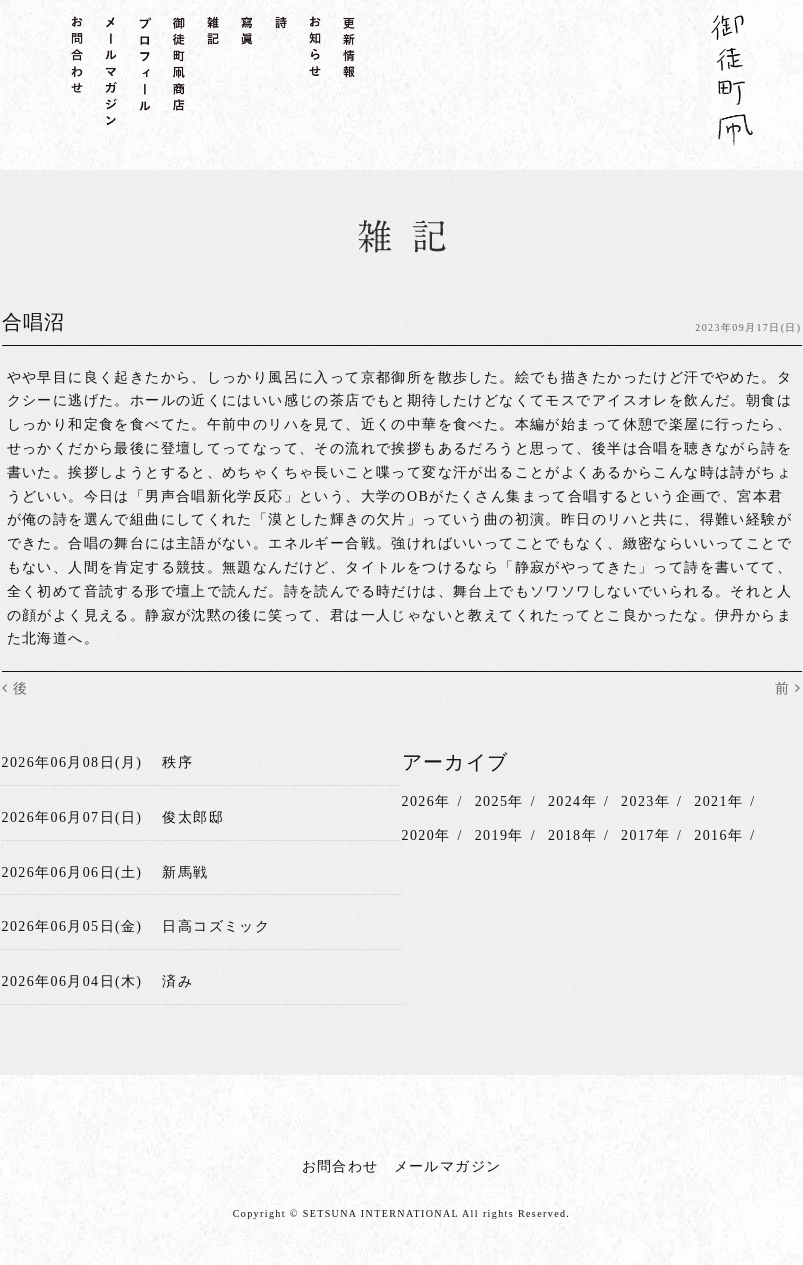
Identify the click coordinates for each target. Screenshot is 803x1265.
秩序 (177, 762)
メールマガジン (448, 1166)
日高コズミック (216, 926)
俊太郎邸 (193, 817)
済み (177, 981)
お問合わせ (340, 1166)
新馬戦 (185, 872)
